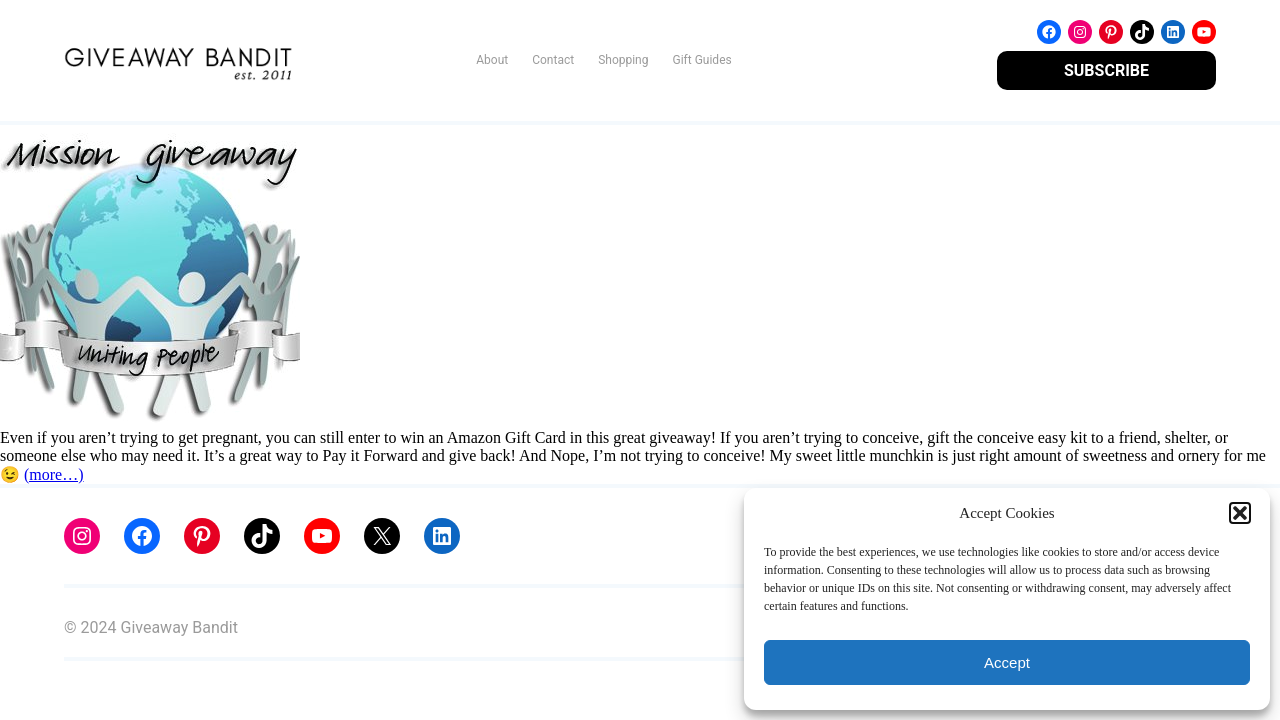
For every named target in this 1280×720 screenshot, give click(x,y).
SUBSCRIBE (1106, 70)
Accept (1007, 662)
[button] (1240, 513)
